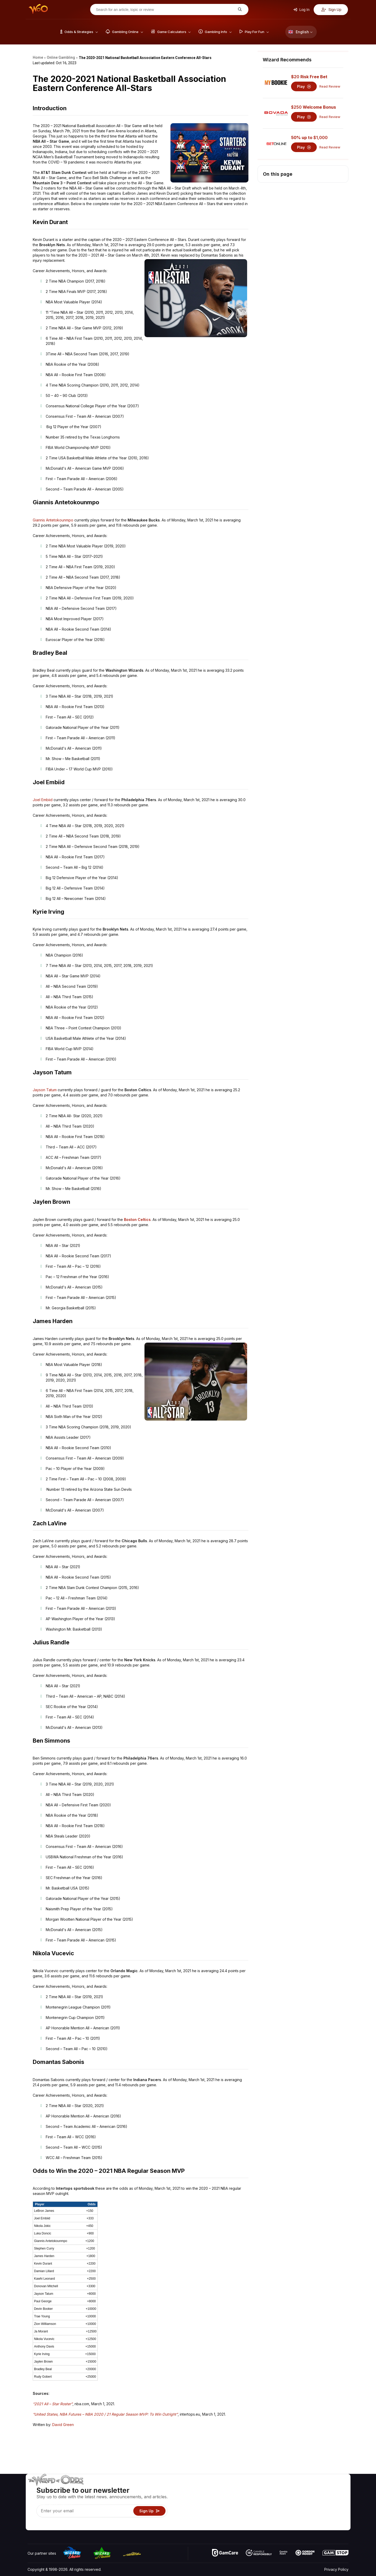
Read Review (329, 86)
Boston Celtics (137, 1219)
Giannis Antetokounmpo (53, 520)
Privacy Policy (336, 2569)
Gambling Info (256, 2503)
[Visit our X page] (43, 2524)
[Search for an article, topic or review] (165, 9)
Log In (301, 10)
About (305, 2488)
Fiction (333, 2511)
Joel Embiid (42, 799)
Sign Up (331, 10)
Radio (305, 2518)
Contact (306, 2496)
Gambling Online (259, 2518)
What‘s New (310, 2511)
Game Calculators (260, 2496)
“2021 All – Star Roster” (52, 2404)
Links (304, 2503)
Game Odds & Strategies (266, 2488)
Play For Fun (255, 2511)
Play (304, 86)
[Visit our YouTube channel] (32, 2524)
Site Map (335, 2503)
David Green (63, 2424)
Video (333, 2488)
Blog (332, 2496)
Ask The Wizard (259, 2526)
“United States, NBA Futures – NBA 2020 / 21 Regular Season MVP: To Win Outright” (105, 2414)
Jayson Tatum (45, 1090)
